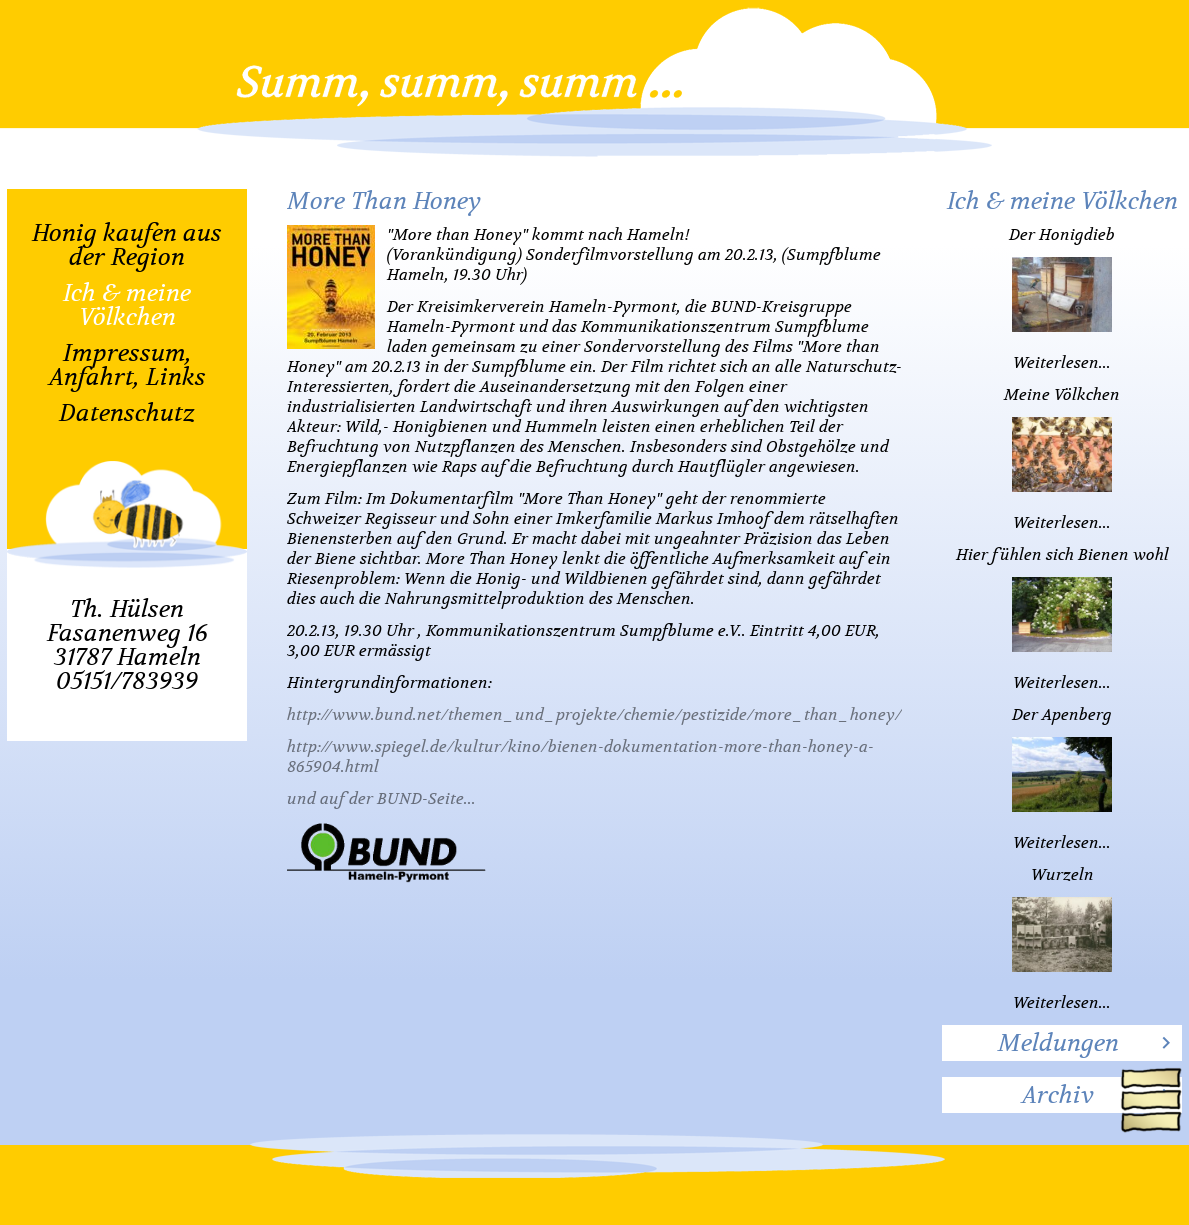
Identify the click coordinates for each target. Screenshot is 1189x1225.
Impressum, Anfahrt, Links (127, 365)
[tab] (1062, 1043)
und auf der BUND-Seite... (381, 799)
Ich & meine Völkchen (127, 305)
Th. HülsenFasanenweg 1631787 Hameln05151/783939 (127, 645)
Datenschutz (127, 413)
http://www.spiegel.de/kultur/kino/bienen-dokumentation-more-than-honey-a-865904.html (580, 757)
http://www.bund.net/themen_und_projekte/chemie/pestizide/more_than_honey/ (594, 715)
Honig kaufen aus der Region (127, 245)
